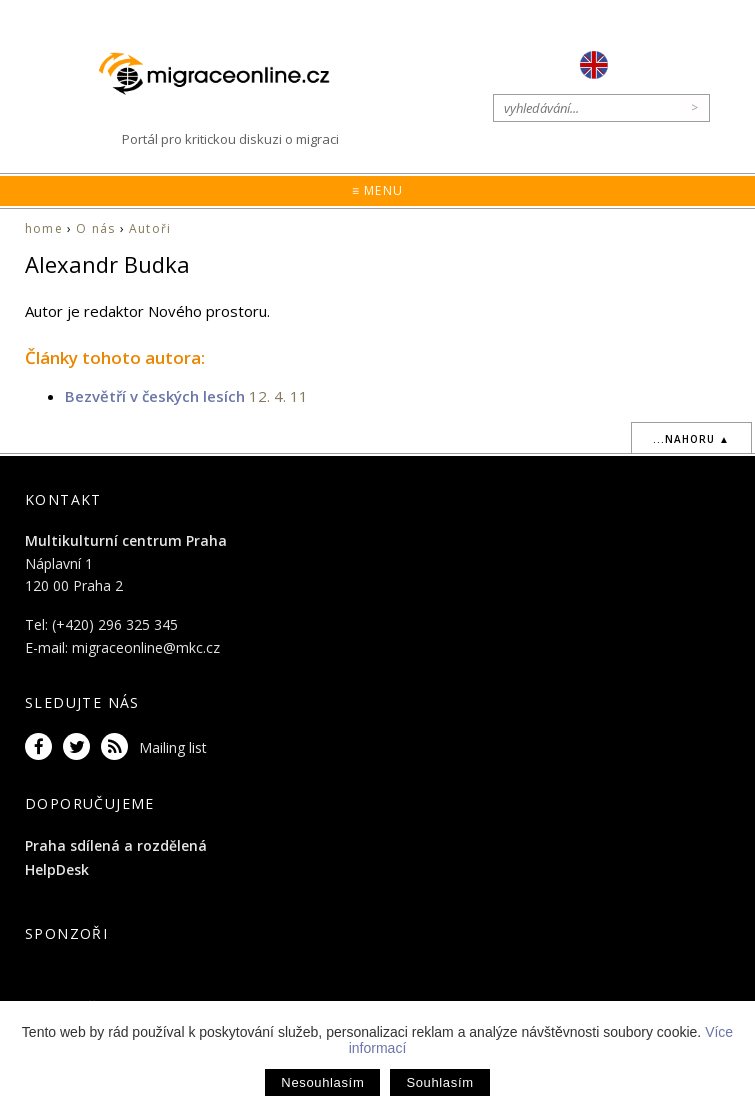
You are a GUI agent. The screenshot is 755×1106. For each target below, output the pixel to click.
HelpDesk (57, 869)
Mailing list (173, 747)
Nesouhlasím (322, 1082)
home (44, 228)
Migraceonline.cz (224, 73)
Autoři (150, 228)
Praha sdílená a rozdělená (116, 845)
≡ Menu (377, 190)
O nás (95, 228)
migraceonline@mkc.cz (146, 647)
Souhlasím (439, 1082)
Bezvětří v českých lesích (155, 396)
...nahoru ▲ (691, 439)
